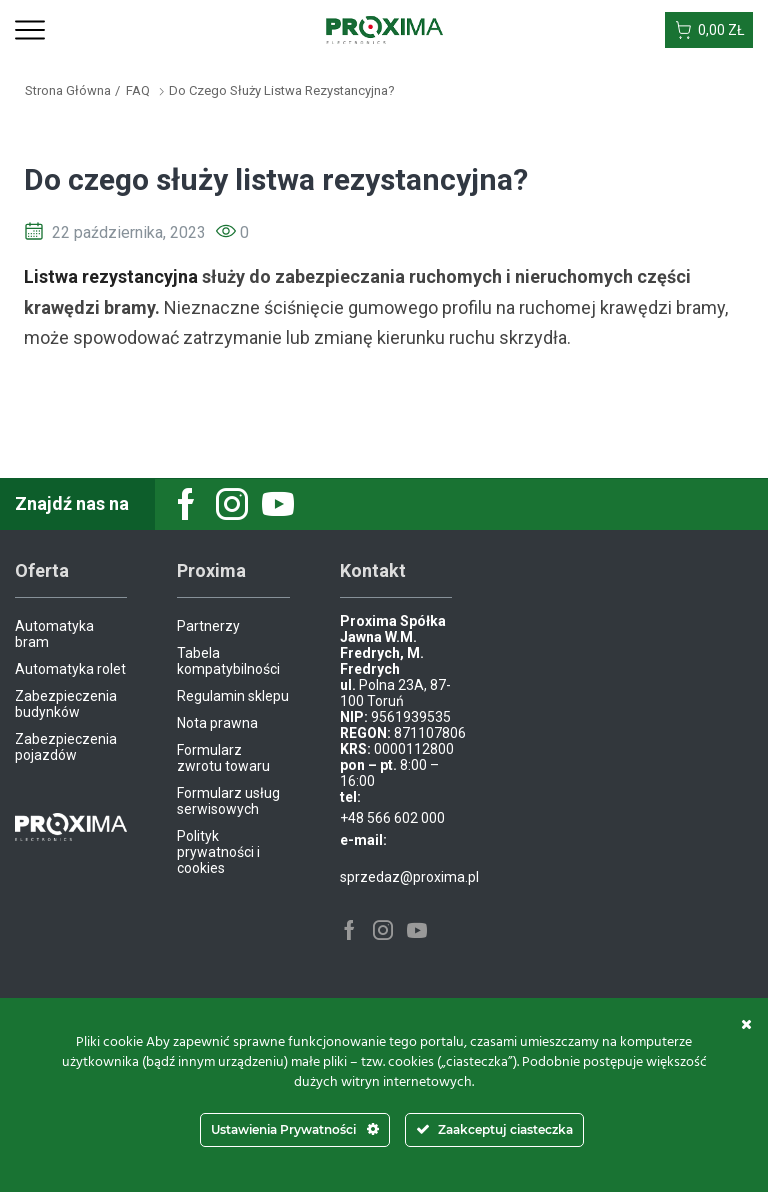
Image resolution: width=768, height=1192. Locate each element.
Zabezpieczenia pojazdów (66, 747)
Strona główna (68, 90)
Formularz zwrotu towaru (223, 758)
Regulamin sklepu (233, 696)
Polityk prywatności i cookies (218, 852)
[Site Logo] (384, 29)
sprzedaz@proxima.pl (409, 877)
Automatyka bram (54, 634)
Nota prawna (217, 723)
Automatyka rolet (70, 669)
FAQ (138, 90)
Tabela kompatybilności (228, 661)
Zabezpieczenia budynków (66, 704)
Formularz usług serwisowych (228, 801)
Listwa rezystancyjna (111, 276)
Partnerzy (208, 626)
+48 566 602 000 (392, 818)
